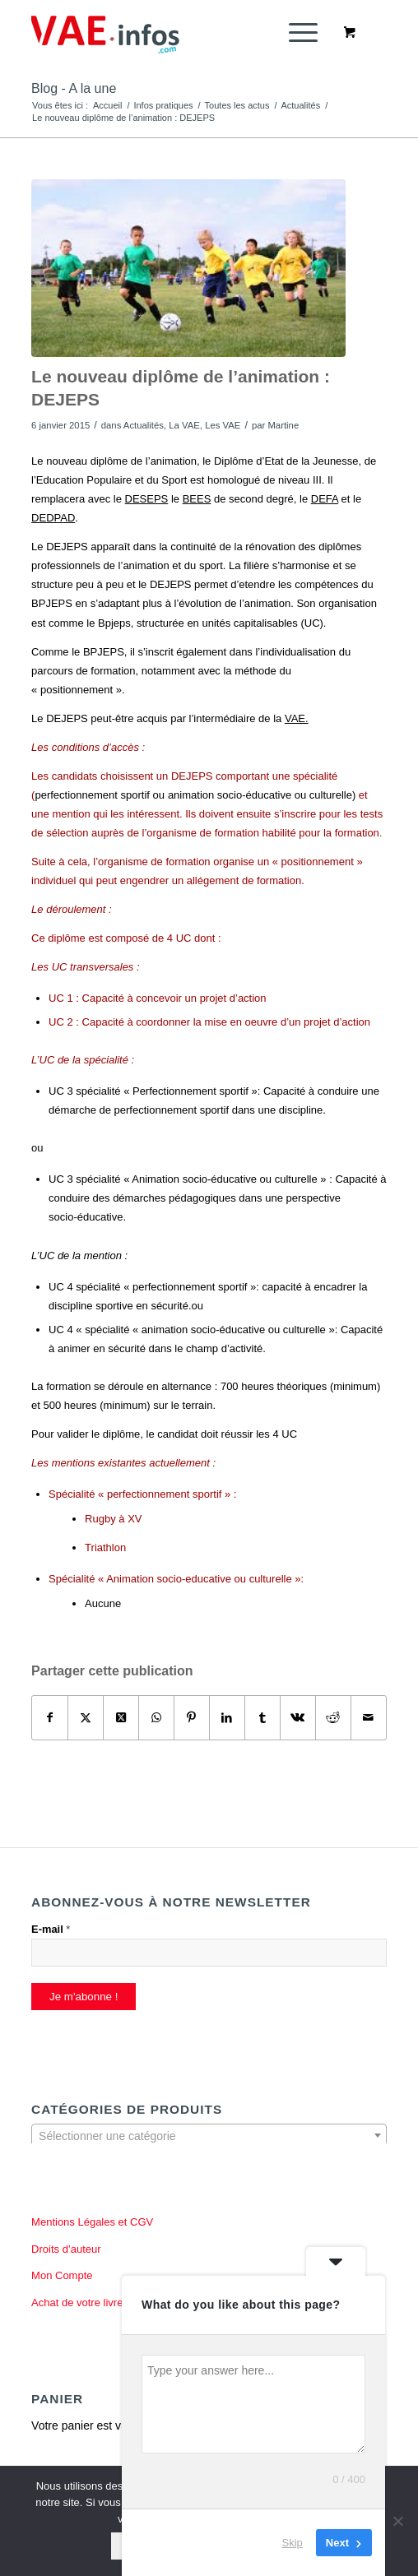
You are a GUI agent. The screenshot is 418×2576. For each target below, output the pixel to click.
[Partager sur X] (85, 1718)
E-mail (50, 1929)
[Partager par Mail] (368, 1718)
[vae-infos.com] (173, 33)
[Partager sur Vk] (298, 1718)
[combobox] (209, 2135)
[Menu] (295, 33)
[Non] (397, 2521)
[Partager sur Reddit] (333, 1718)
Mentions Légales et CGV (92, 2222)
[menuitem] (300, 33)
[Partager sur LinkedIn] (227, 1718)
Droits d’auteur (66, 2249)
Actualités (143, 425)
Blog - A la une (73, 88)
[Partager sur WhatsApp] (156, 1718)
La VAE (184, 425)
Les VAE (222, 425)
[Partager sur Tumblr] (262, 1718)
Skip (292, 2543)
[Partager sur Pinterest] (191, 1718)
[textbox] (209, 2135)
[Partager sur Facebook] (49, 1718)
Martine (283, 425)
